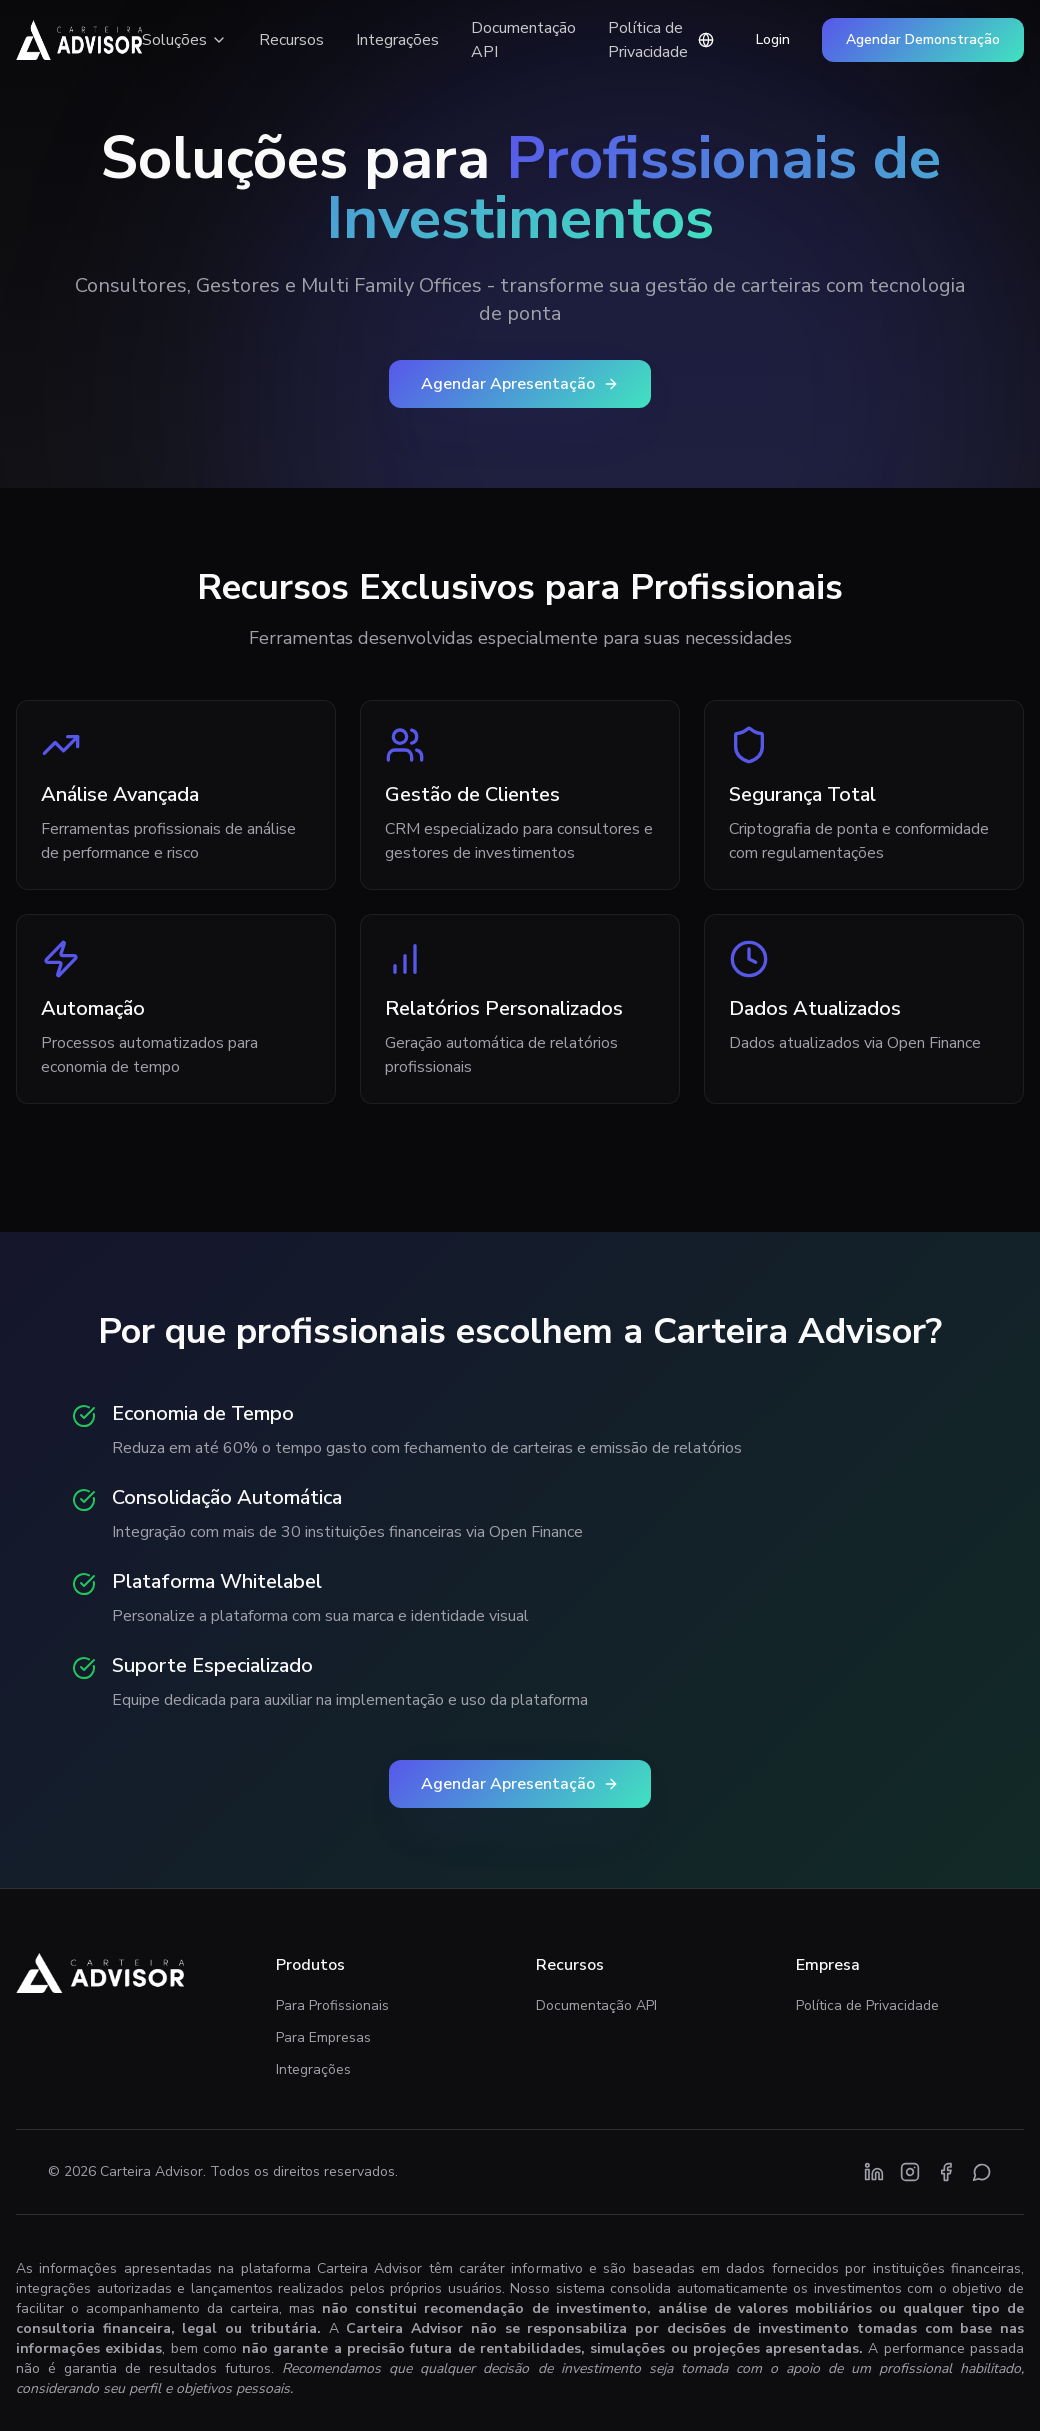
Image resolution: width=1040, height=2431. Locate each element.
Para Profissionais (332, 2005)
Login (773, 39)
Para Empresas (323, 2037)
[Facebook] (946, 2172)
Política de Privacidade (648, 40)
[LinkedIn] (874, 2172)
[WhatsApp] (982, 2172)
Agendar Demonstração (923, 39)
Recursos (291, 40)
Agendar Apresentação (520, 384)
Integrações (397, 40)
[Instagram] (910, 2172)
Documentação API (523, 40)
